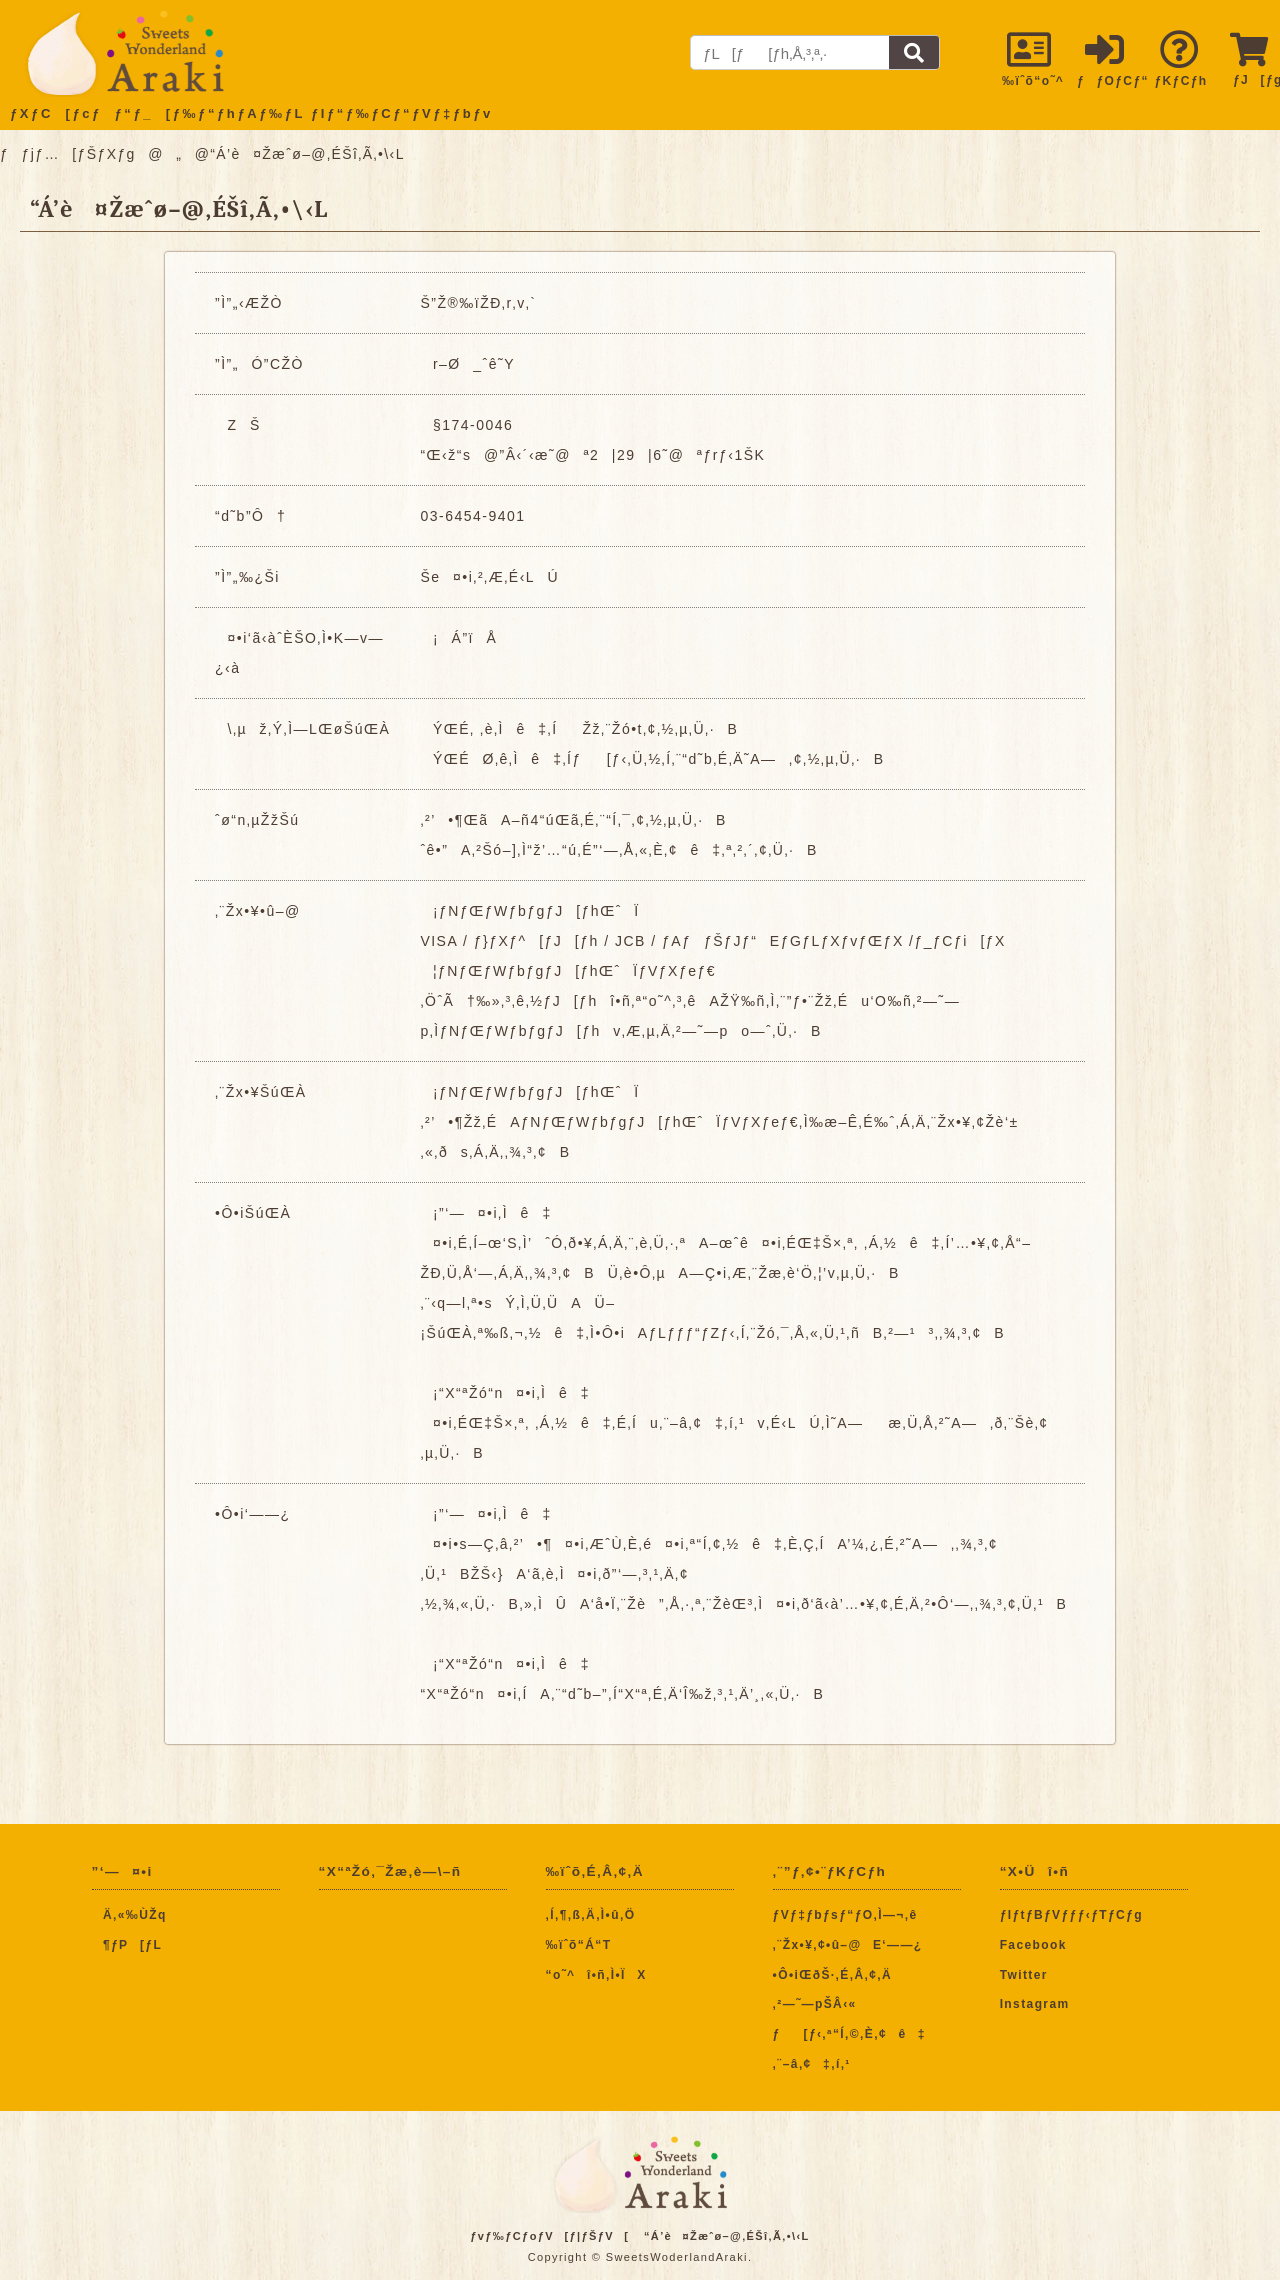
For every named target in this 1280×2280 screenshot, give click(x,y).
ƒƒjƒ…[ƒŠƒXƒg (68, 154)
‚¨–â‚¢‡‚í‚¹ (812, 2064)
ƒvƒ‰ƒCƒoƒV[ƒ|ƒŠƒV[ (549, 2236)
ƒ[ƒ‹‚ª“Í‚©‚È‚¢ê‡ (849, 2034)
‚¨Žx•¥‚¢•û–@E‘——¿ (848, 1945)
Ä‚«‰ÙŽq (129, 1915)
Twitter (1024, 1975)
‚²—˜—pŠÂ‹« (815, 2004)
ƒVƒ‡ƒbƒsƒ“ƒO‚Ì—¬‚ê (845, 1915)
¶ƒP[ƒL (127, 1945)
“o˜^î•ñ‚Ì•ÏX (596, 1975)
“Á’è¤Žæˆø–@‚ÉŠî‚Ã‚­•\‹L (727, 2236)
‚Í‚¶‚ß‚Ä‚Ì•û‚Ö (591, 1915)
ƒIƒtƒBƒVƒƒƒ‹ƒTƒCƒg (1071, 1915)
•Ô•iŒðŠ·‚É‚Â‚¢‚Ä (832, 1975)
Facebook (1033, 1945)
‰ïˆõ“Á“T (579, 1945)
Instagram (1035, 2004)
